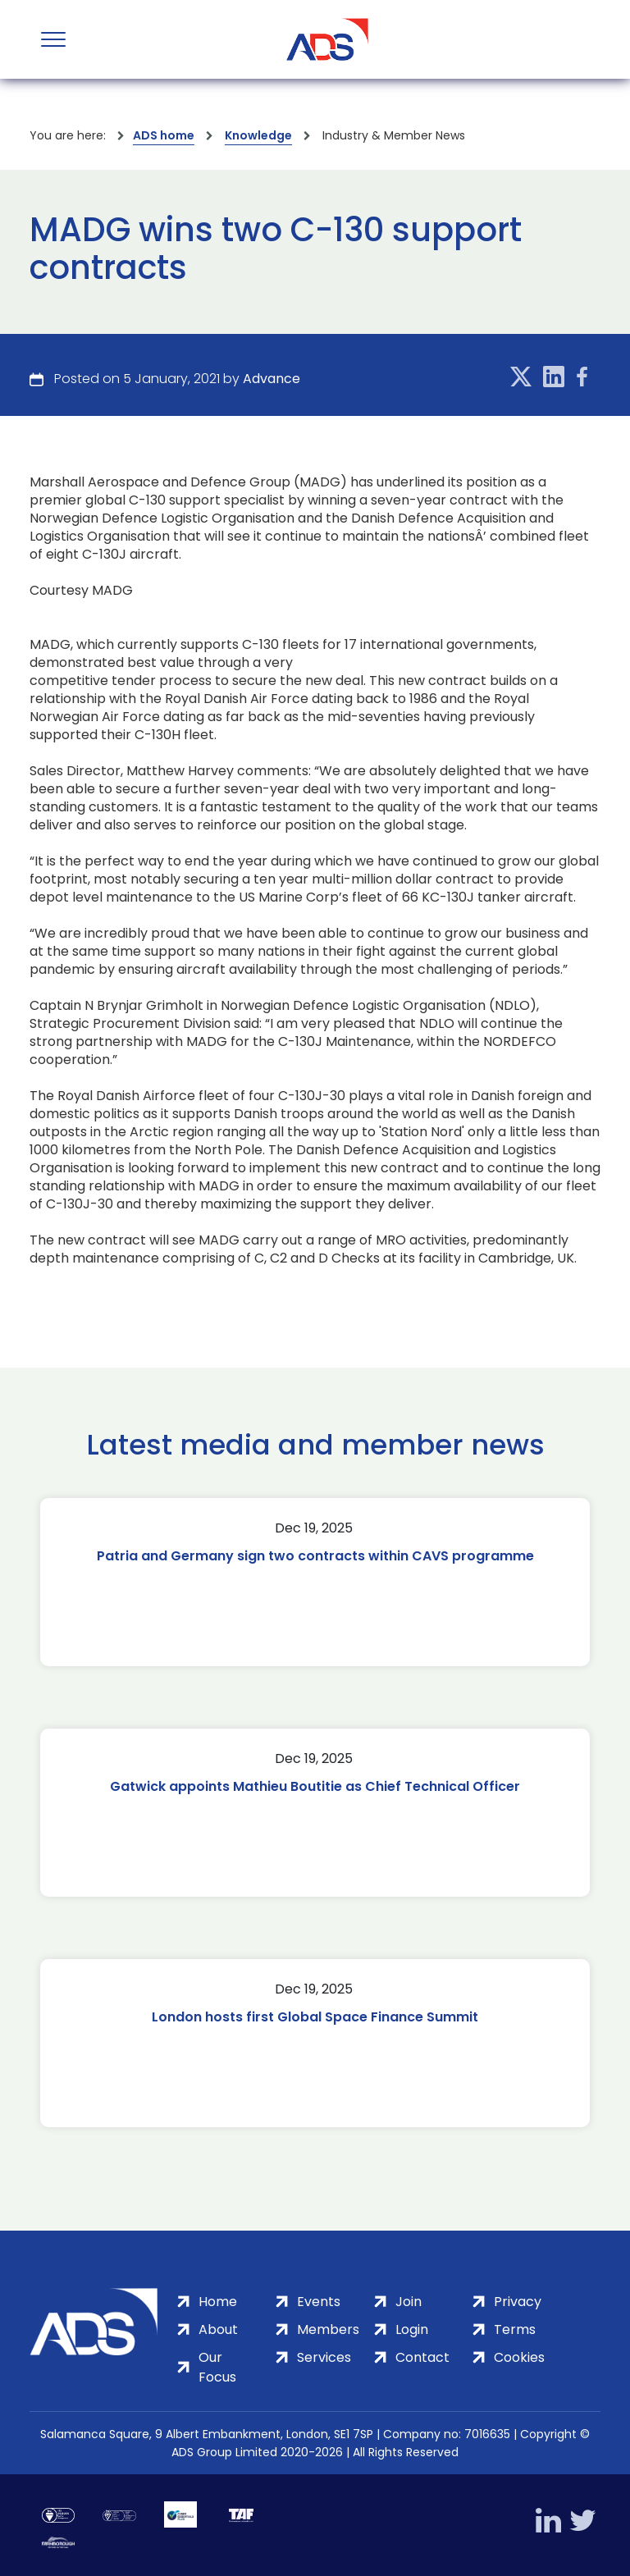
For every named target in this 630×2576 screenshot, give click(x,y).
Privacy (517, 2301)
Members (328, 2329)
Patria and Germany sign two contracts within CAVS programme (315, 1555)
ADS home (163, 135)
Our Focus (217, 2367)
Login (411, 2329)
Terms (515, 2329)
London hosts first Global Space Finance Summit (315, 2016)
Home (218, 2301)
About (218, 2329)
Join (408, 2301)
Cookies (519, 2357)
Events (318, 2301)
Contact (422, 2357)
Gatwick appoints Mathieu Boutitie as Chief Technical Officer (315, 1786)
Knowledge (258, 135)
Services (324, 2357)
